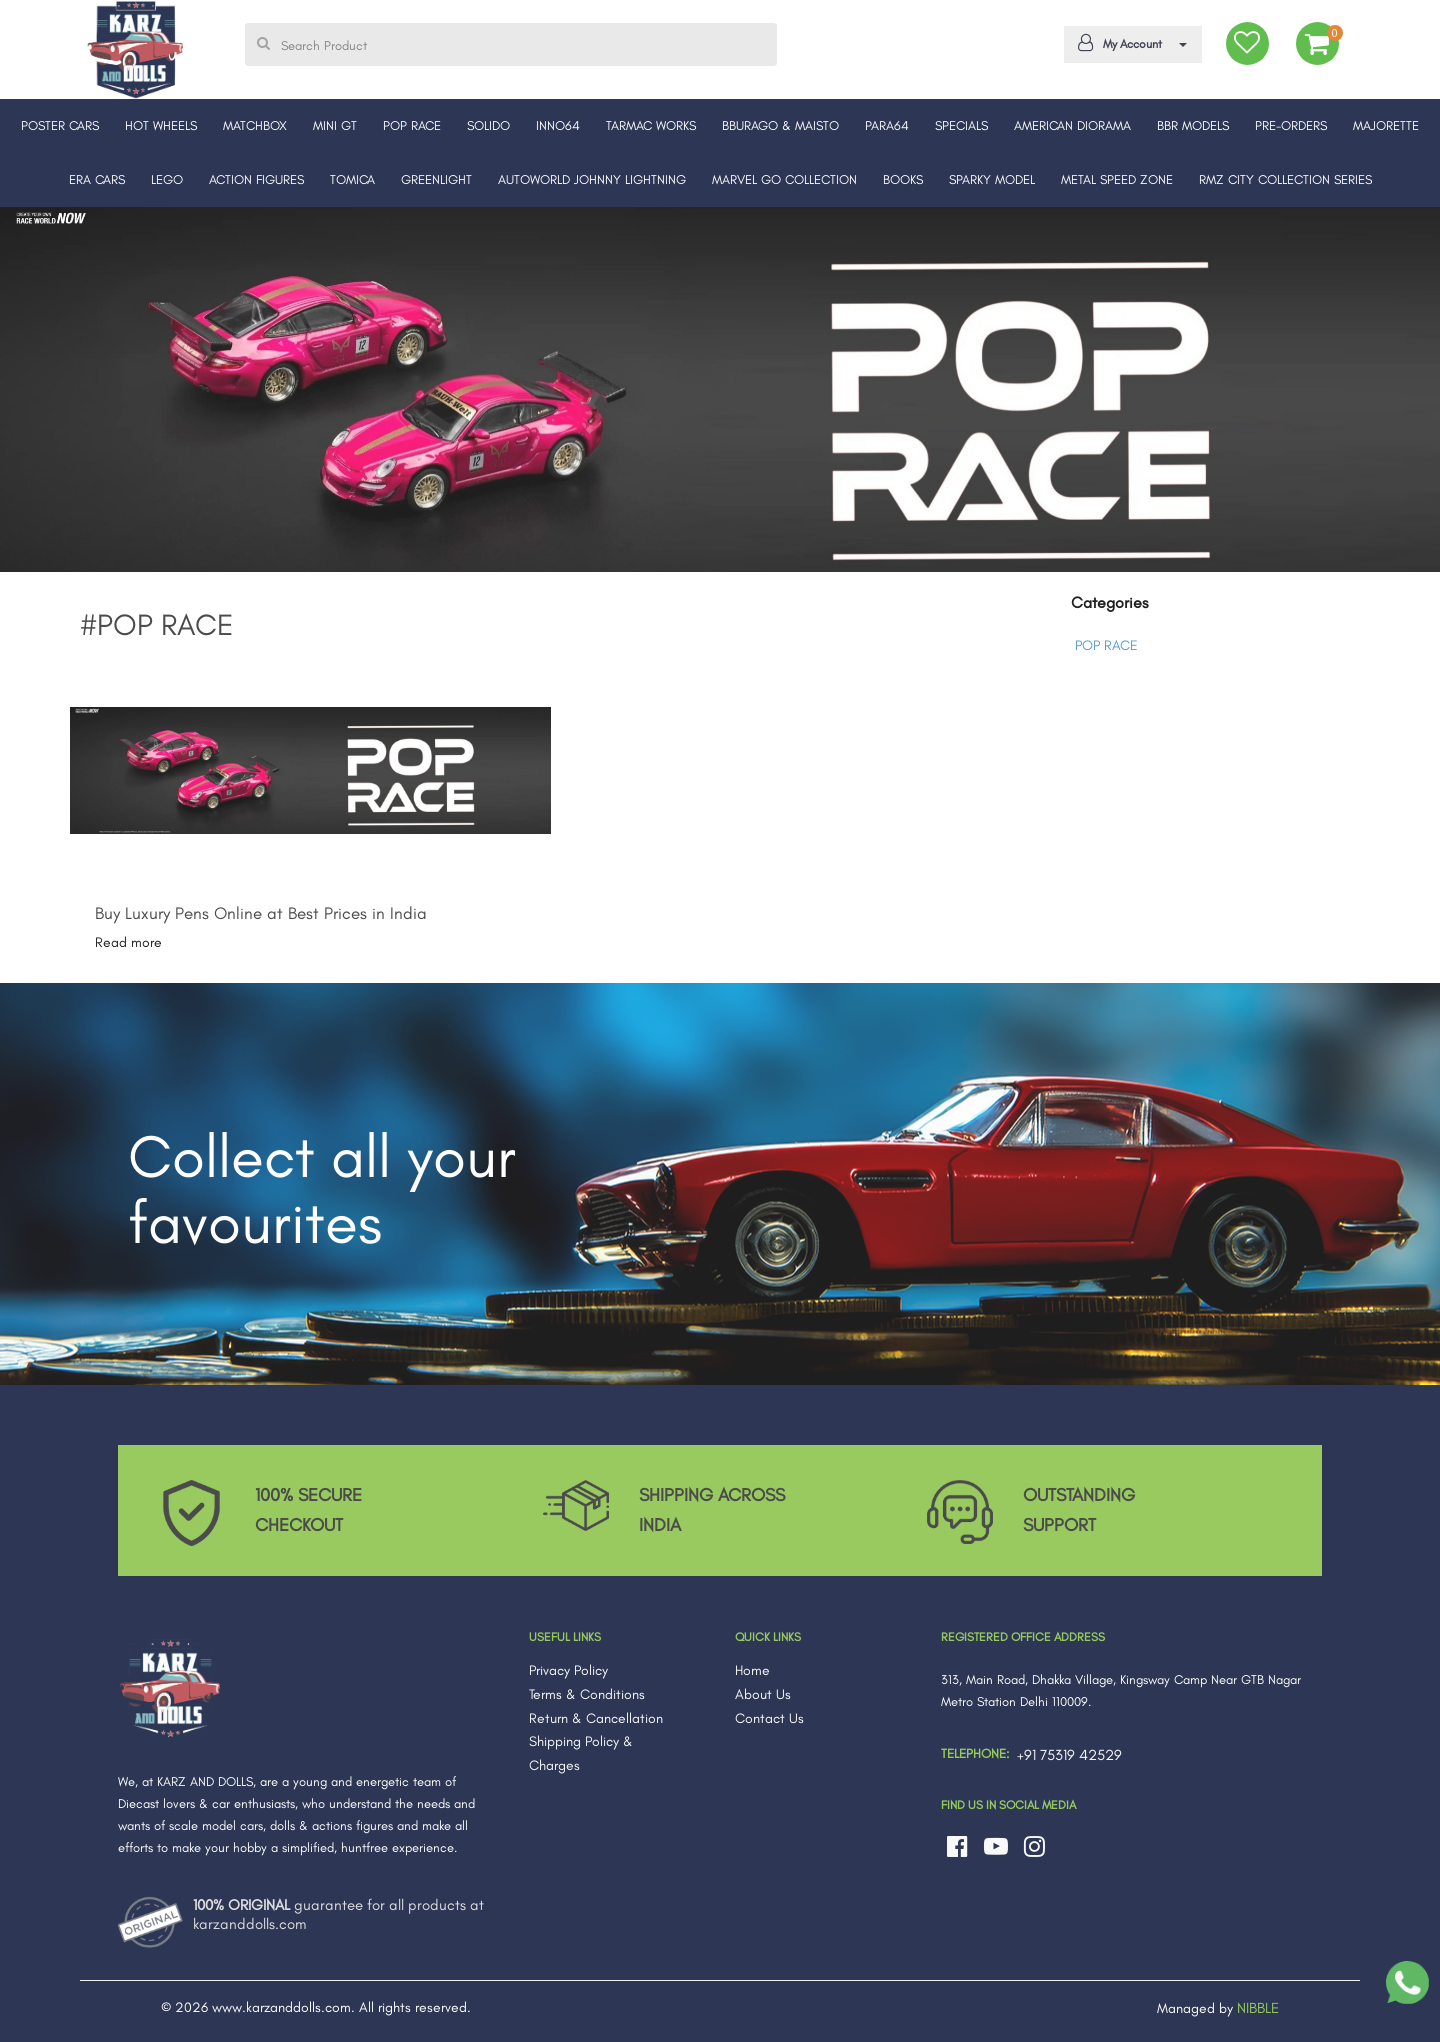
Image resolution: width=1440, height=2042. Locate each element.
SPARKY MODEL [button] (992, 179)
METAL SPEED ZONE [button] (1117, 179)
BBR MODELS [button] (1193, 125)
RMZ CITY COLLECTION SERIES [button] (1285, 179)
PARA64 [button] (887, 125)
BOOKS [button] (903, 179)
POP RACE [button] (412, 125)
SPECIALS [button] (961, 125)
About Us (763, 1694)
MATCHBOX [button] (255, 125)
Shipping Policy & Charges (581, 1753)
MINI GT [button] (335, 125)
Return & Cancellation (596, 1718)
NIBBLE (1258, 2008)
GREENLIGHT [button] (436, 179)
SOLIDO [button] (488, 125)
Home (752, 1670)
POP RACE (1106, 645)
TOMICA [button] (352, 179)
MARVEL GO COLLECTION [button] (784, 179)
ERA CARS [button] (97, 179)
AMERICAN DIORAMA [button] (1072, 125)
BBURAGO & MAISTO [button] (780, 125)
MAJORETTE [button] (1386, 125)
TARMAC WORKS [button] (651, 125)
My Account (1129, 43)
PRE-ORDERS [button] (1291, 125)
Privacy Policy (568, 1670)
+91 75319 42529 (1069, 1755)
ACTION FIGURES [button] (256, 179)
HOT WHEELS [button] (161, 125)
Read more (128, 942)
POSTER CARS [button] (60, 125)
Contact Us (769, 1718)
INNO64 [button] (558, 125)
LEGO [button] (167, 179)
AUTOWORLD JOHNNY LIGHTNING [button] (592, 179)
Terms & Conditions (587, 1694)
